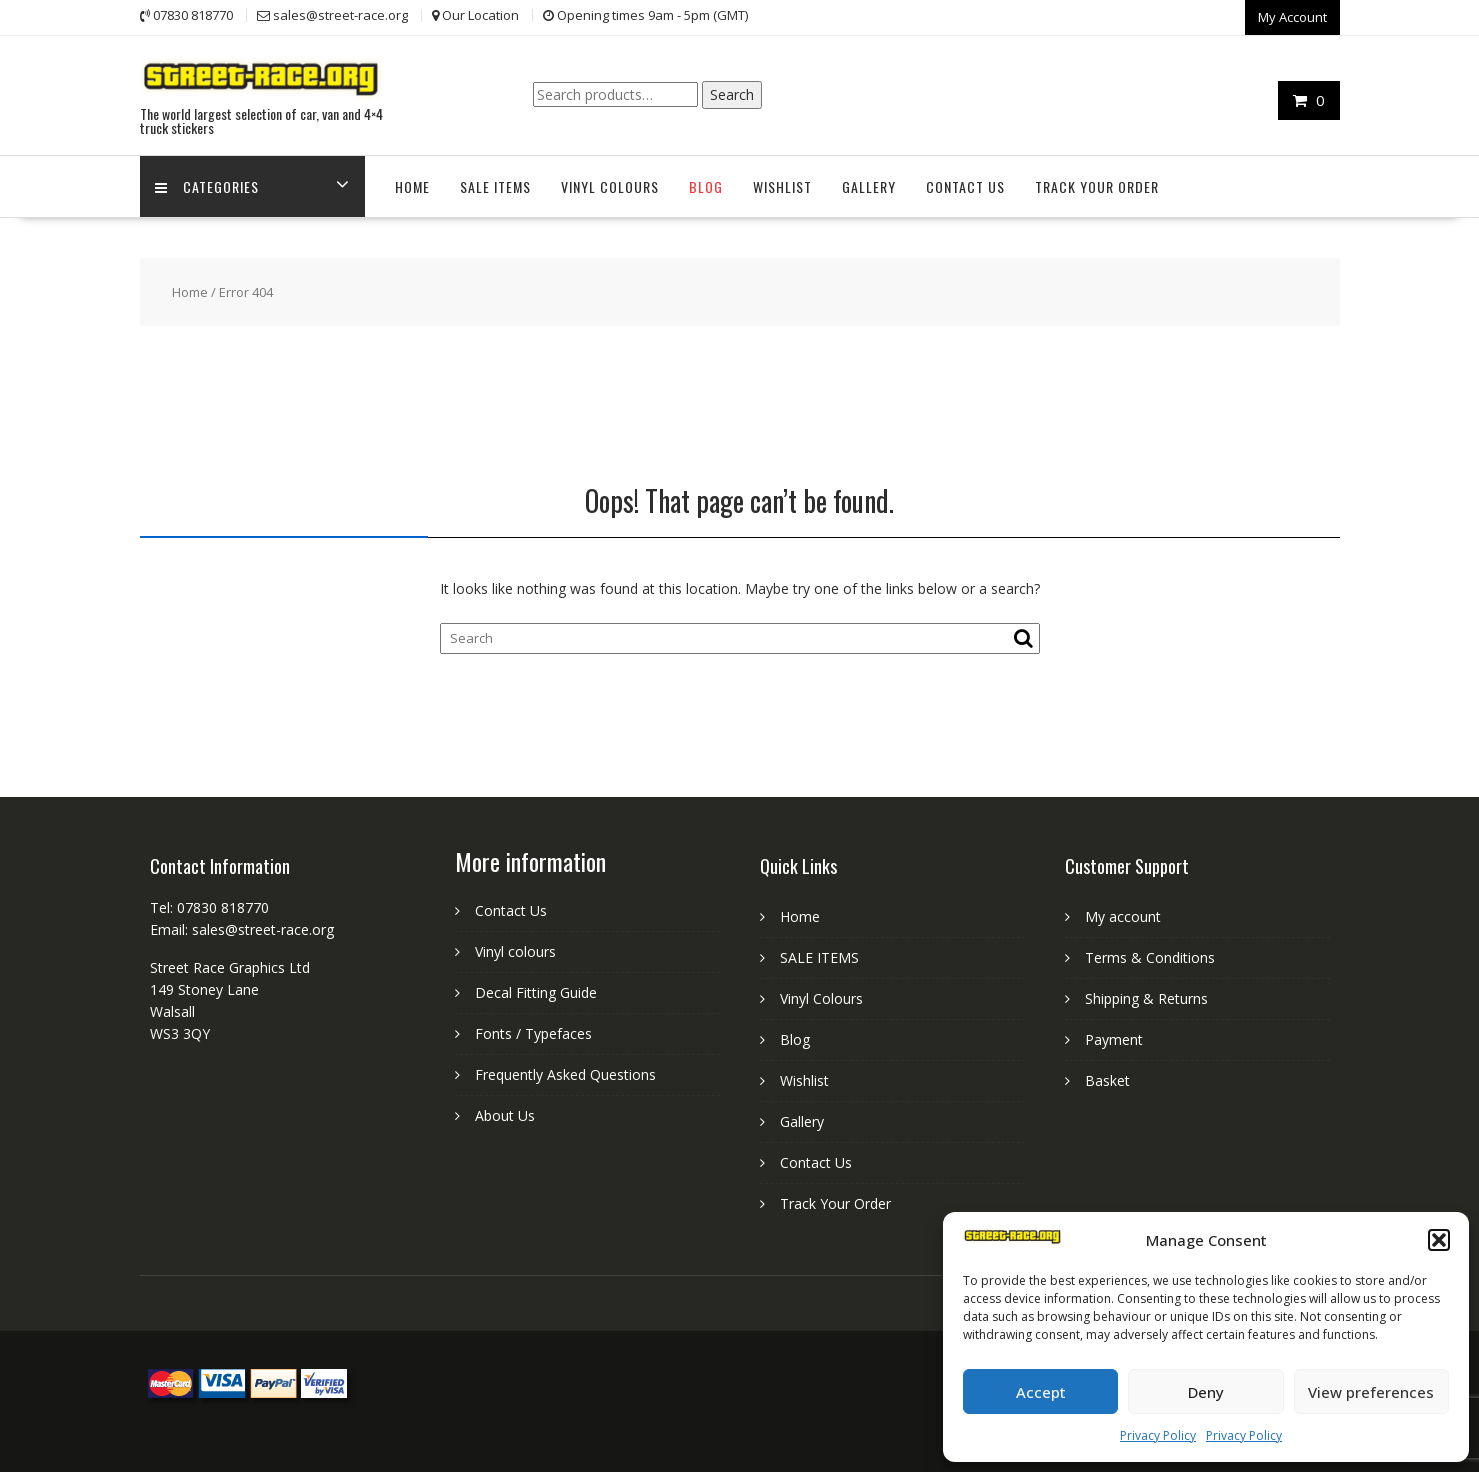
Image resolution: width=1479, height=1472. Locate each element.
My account (1123, 916)
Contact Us (965, 186)
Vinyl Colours (610, 186)
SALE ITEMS (495, 186)
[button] (1439, 1240)
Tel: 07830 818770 (209, 907)
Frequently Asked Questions (565, 1074)
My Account (1292, 17)
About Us (505, 1115)
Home (412, 186)
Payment (1114, 1039)
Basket (1107, 1080)
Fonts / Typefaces (533, 1033)
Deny (1206, 1392)
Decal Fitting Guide (536, 992)
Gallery (869, 186)
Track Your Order (1097, 186)
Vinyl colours (515, 951)
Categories (207, 186)
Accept (1041, 1392)
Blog (706, 186)
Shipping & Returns (1146, 998)
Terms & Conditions (1150, 957)
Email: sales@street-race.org (242, 929)
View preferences (1371, 1392)
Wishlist (782, 186)
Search (732, 94)
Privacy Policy (1158, 1435)
